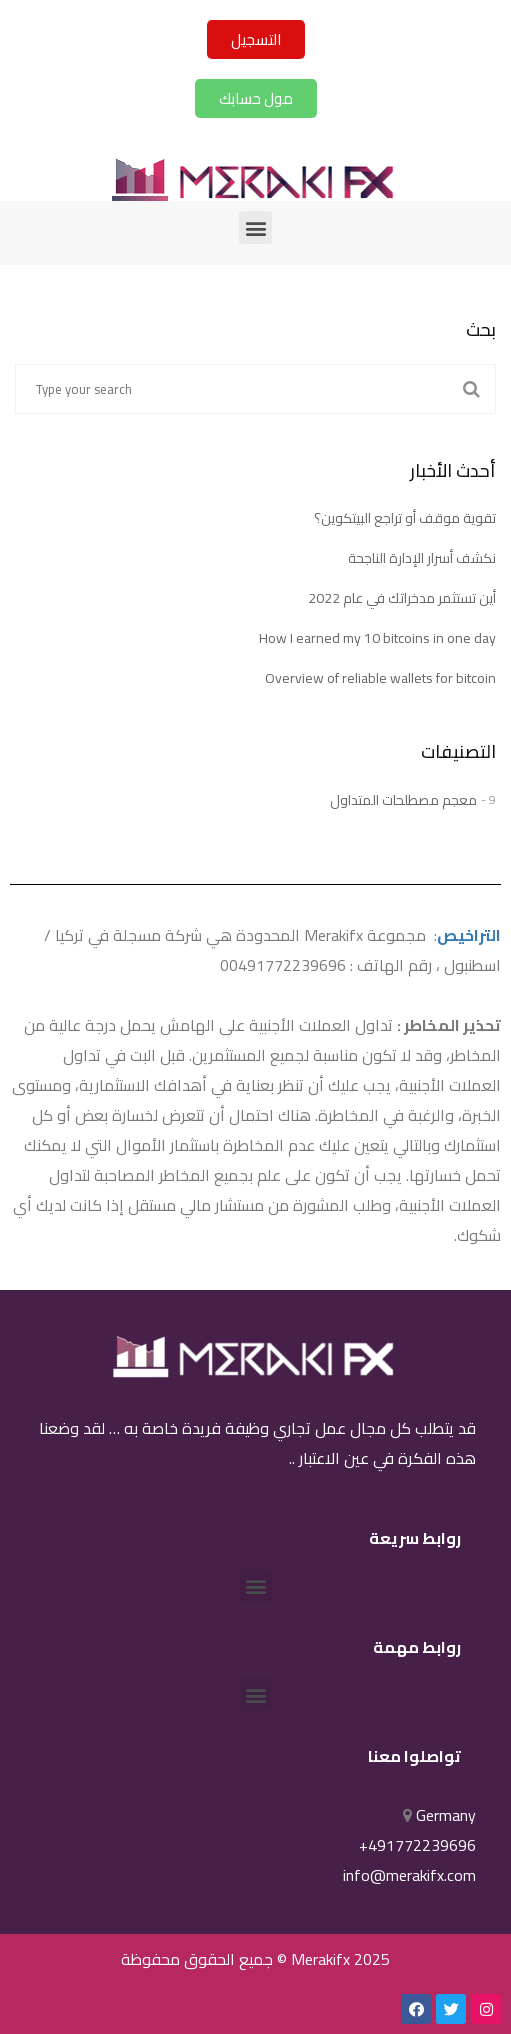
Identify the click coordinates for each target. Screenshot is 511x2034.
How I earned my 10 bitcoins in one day (377, 638)
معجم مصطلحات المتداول (403, 800)
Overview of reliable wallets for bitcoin (380, 678)
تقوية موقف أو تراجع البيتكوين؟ (405, 518)
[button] (256, 39)
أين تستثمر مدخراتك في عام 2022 (402, 598)
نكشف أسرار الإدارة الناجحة (422, 558)
